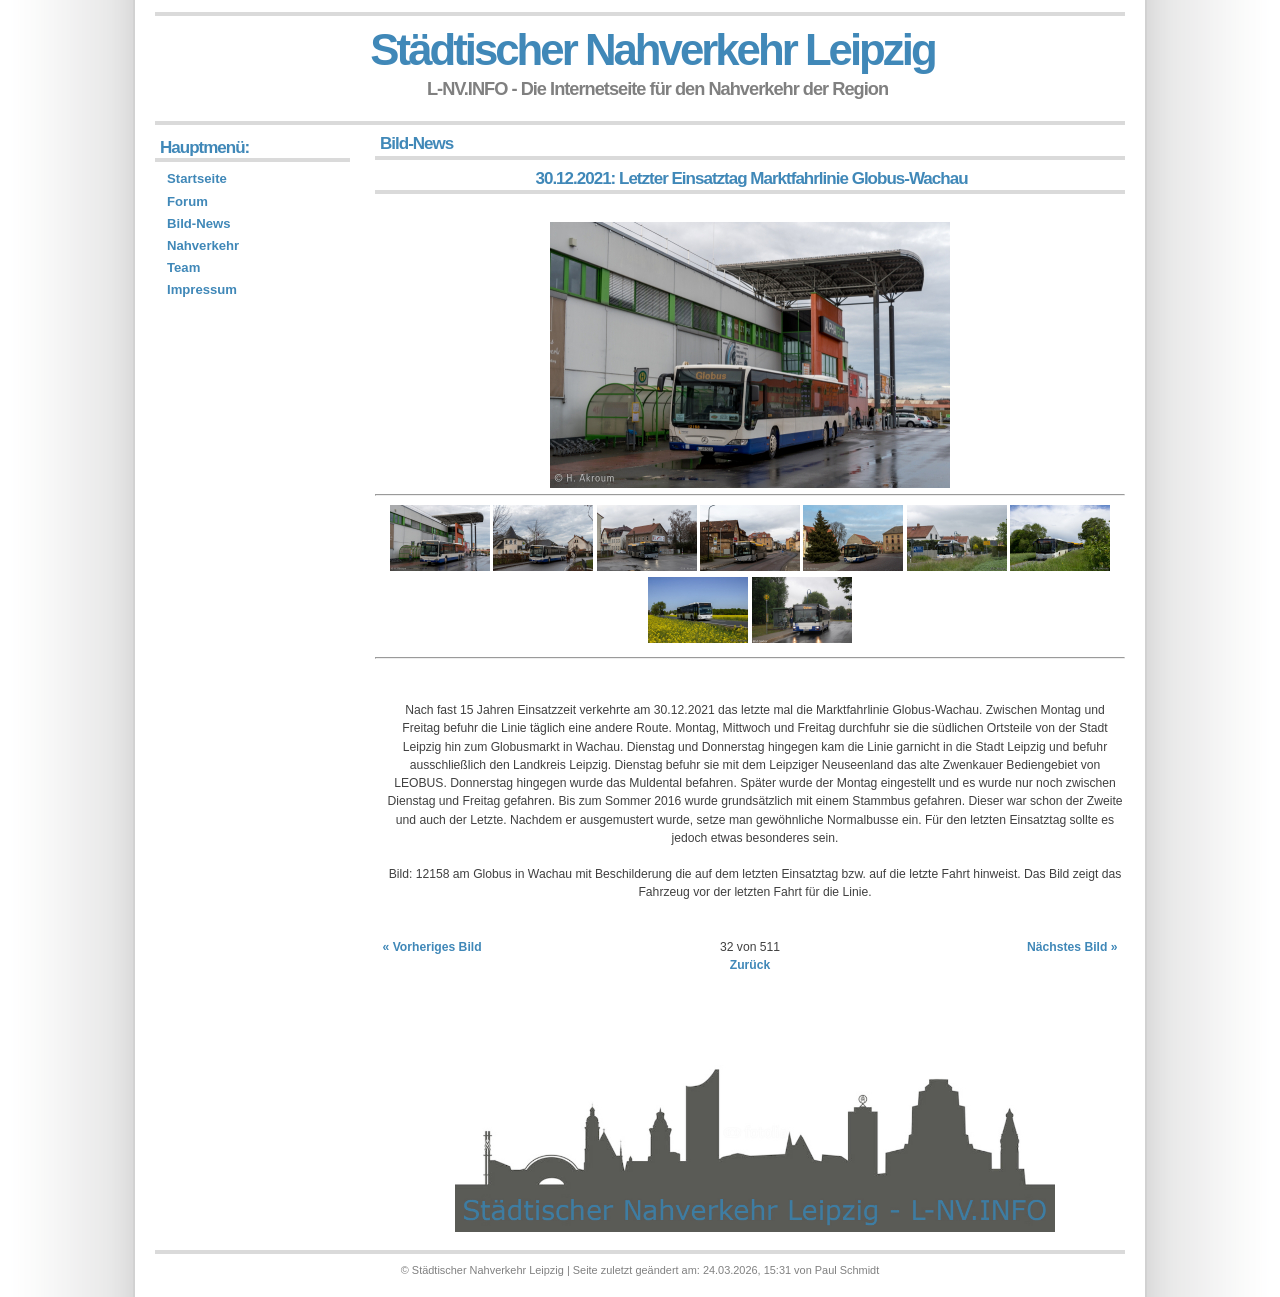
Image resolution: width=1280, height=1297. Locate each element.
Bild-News (198, 223)
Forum (187, 201)
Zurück (750, 965)
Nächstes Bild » (1072, 947)
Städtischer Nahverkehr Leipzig (652, 49)
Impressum (202, 289)
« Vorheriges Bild (432, 947)
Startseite (197, 178)
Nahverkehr (203, 245)
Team (183, 267)
